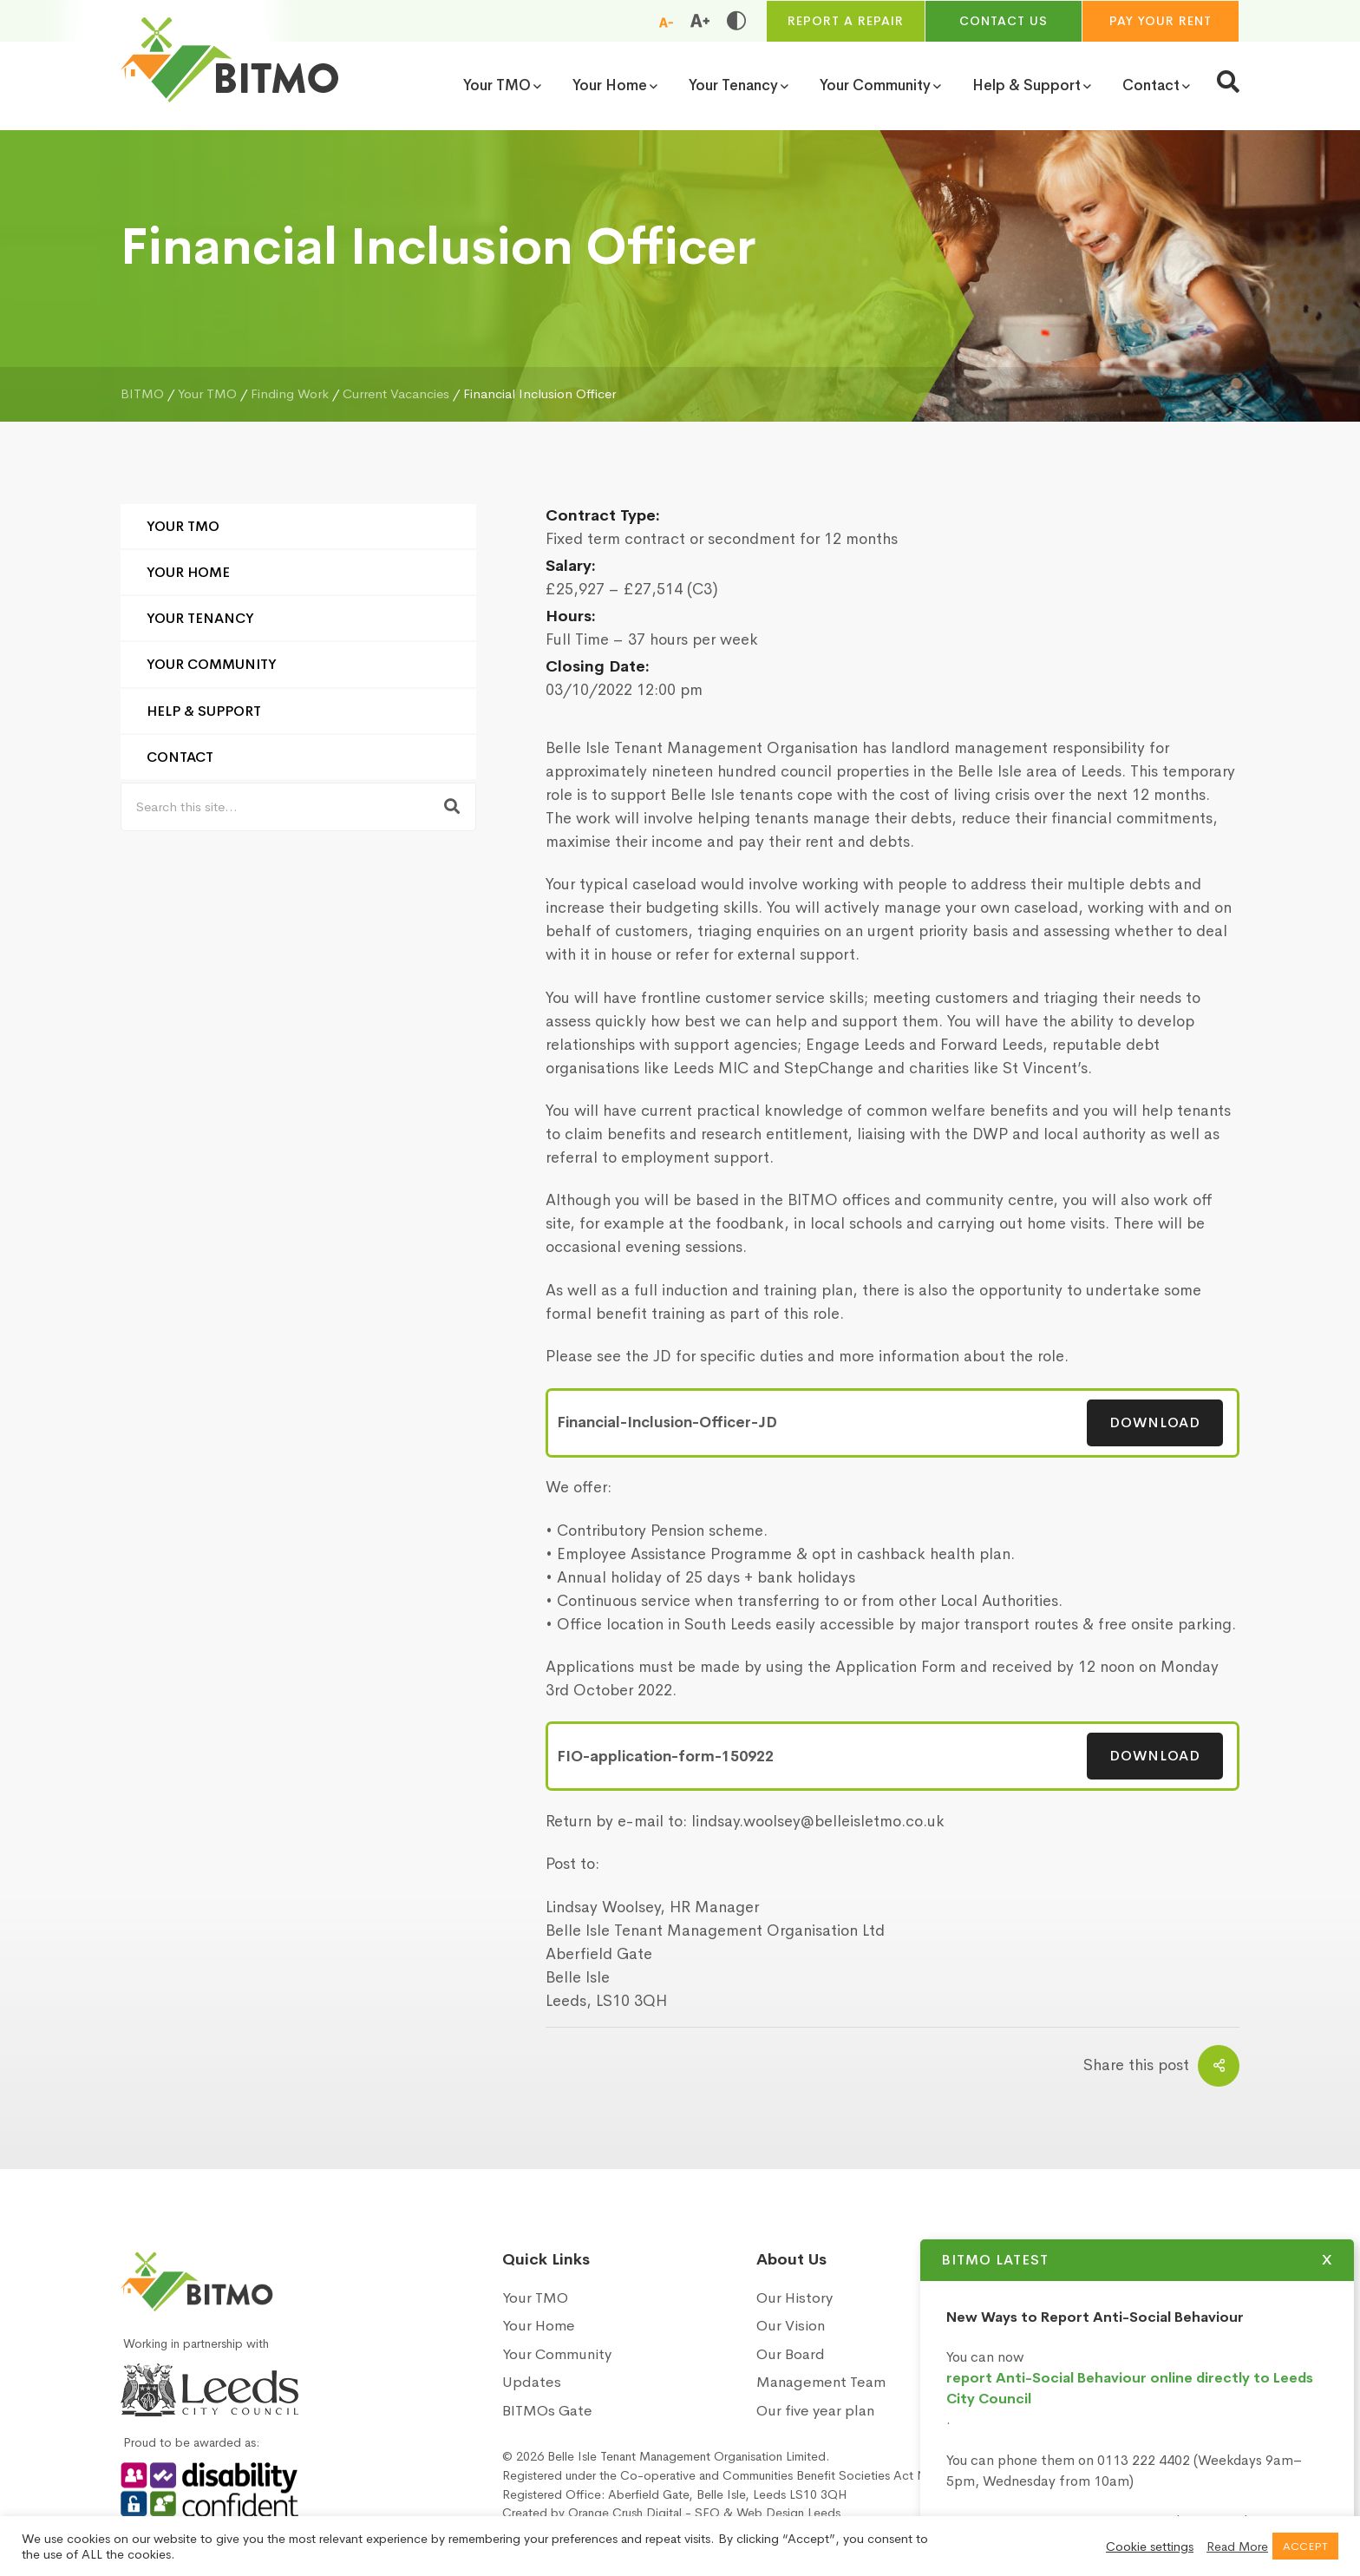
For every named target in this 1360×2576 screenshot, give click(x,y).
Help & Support (204, 711)
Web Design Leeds (788, 2512)
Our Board (790, 2354)
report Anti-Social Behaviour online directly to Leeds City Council (1151, 2388)
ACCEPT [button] (1305, 2546)
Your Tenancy (200, 618)
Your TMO (183, 526)
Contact (180, 757)
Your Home (188, 572)
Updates (531, 2382)
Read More (1237, 2546)
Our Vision (790, 2326)
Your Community (212, 664)
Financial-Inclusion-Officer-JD (667, 1422)
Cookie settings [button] (1149, 2546)
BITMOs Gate (547, 2411)
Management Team (821, 2382)
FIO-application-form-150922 (665, 1756)
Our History (794, 2298)
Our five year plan (815, 2411)
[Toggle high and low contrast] (736, 21)
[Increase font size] (699, 21)
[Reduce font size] (666, 22)
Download (1154, 1422)
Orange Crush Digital (625, 2512)
